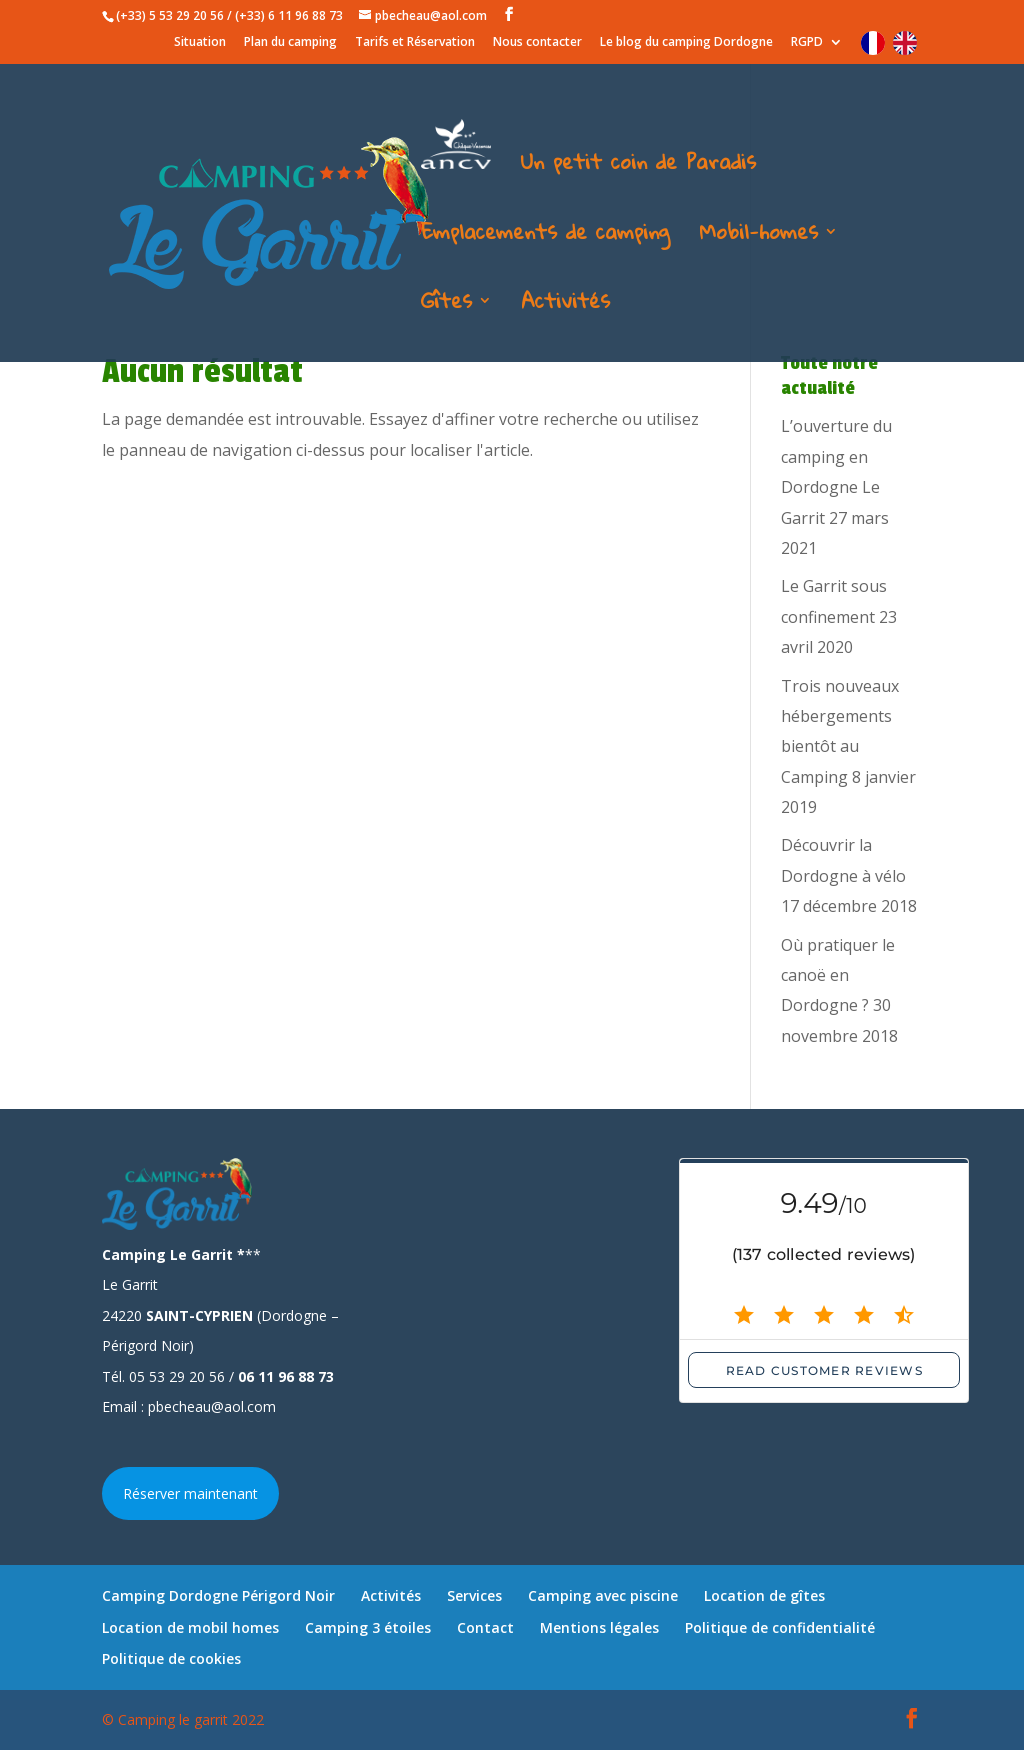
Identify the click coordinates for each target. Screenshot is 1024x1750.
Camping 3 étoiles (368, 1627)
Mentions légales (599, 1627)
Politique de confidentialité (780, 1627)
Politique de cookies (171, 1658)
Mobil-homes (758, 237)
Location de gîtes (764, 1595)
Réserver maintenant (190, 1493)
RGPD (807, 43)
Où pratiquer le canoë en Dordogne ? (838, 975)
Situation (200, 43)
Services (474, 1595)
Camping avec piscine (603, 1595)
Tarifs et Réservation (415, 43)
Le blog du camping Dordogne (686, 43)
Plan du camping (290, 43)
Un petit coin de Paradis (638, 167)
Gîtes (446, 306)
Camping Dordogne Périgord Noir (218, 1595)
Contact (485, 1627)
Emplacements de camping (545, 237)
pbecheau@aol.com (212, 1406)
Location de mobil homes (190, 1627)
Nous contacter (537, 43)
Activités (565, 306)
